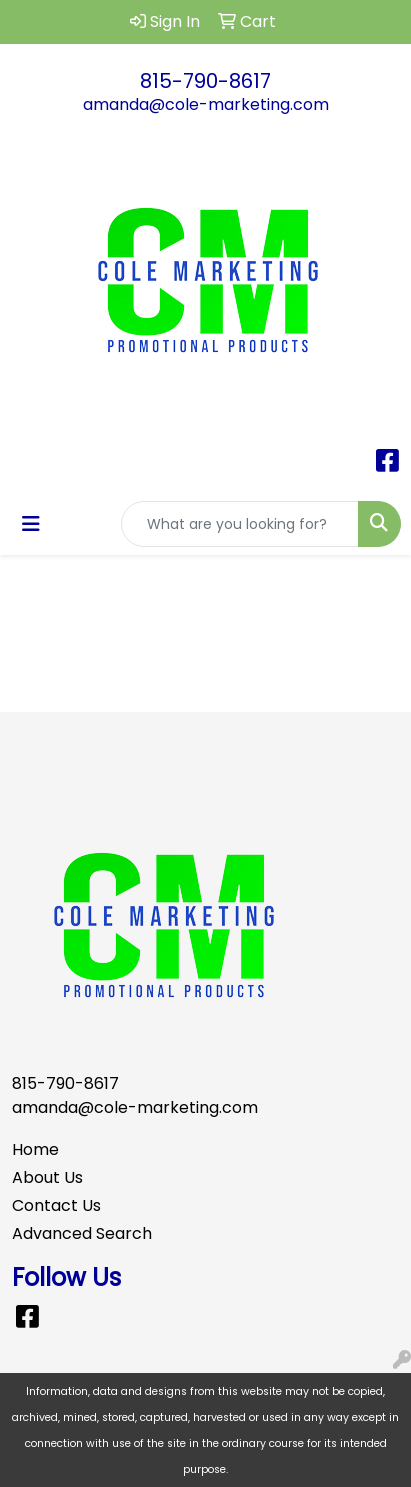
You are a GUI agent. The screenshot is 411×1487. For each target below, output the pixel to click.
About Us (47, 1177)
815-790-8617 (205, 81)
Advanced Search (82, 1233)
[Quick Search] (240, 524)
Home (35, 1149)
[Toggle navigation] (31, 524)
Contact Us (56, 1205)
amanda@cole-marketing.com (206, 104)
